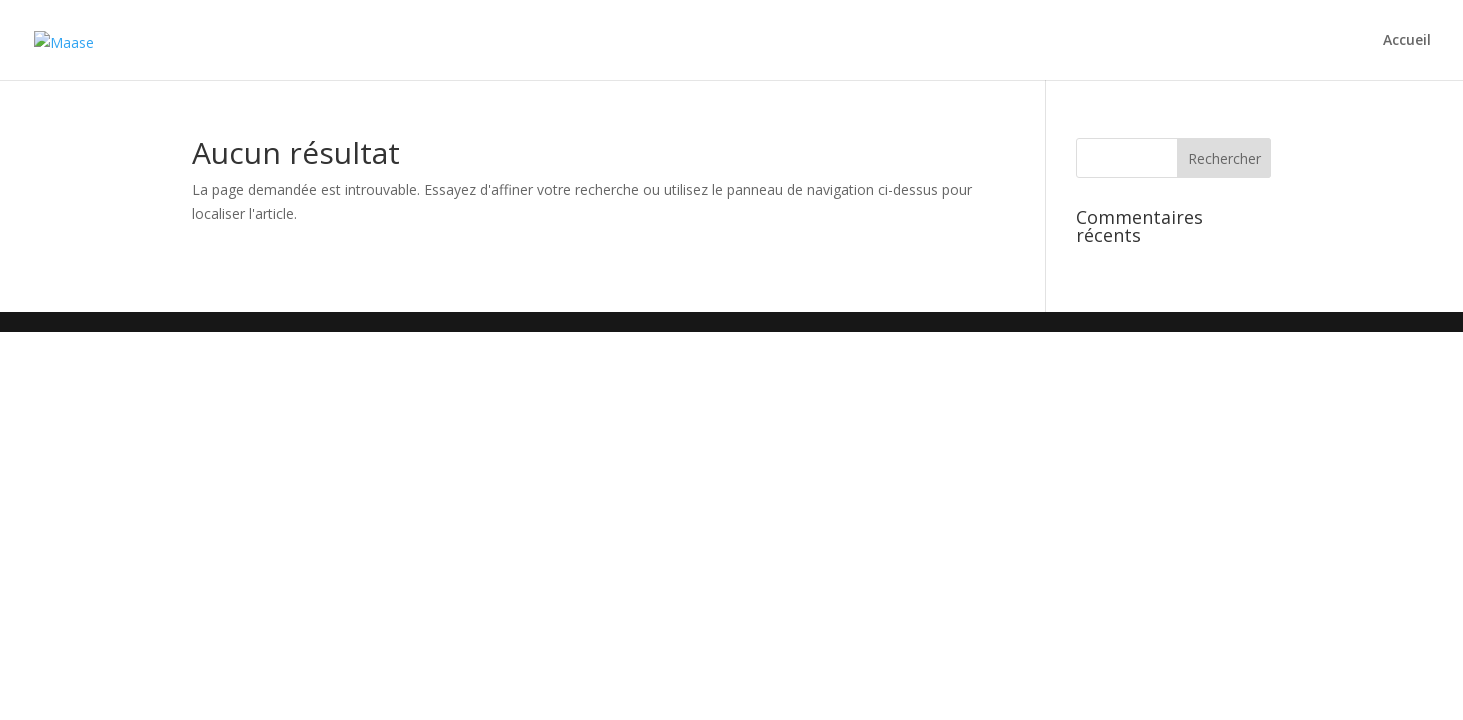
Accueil (1407, 41)
